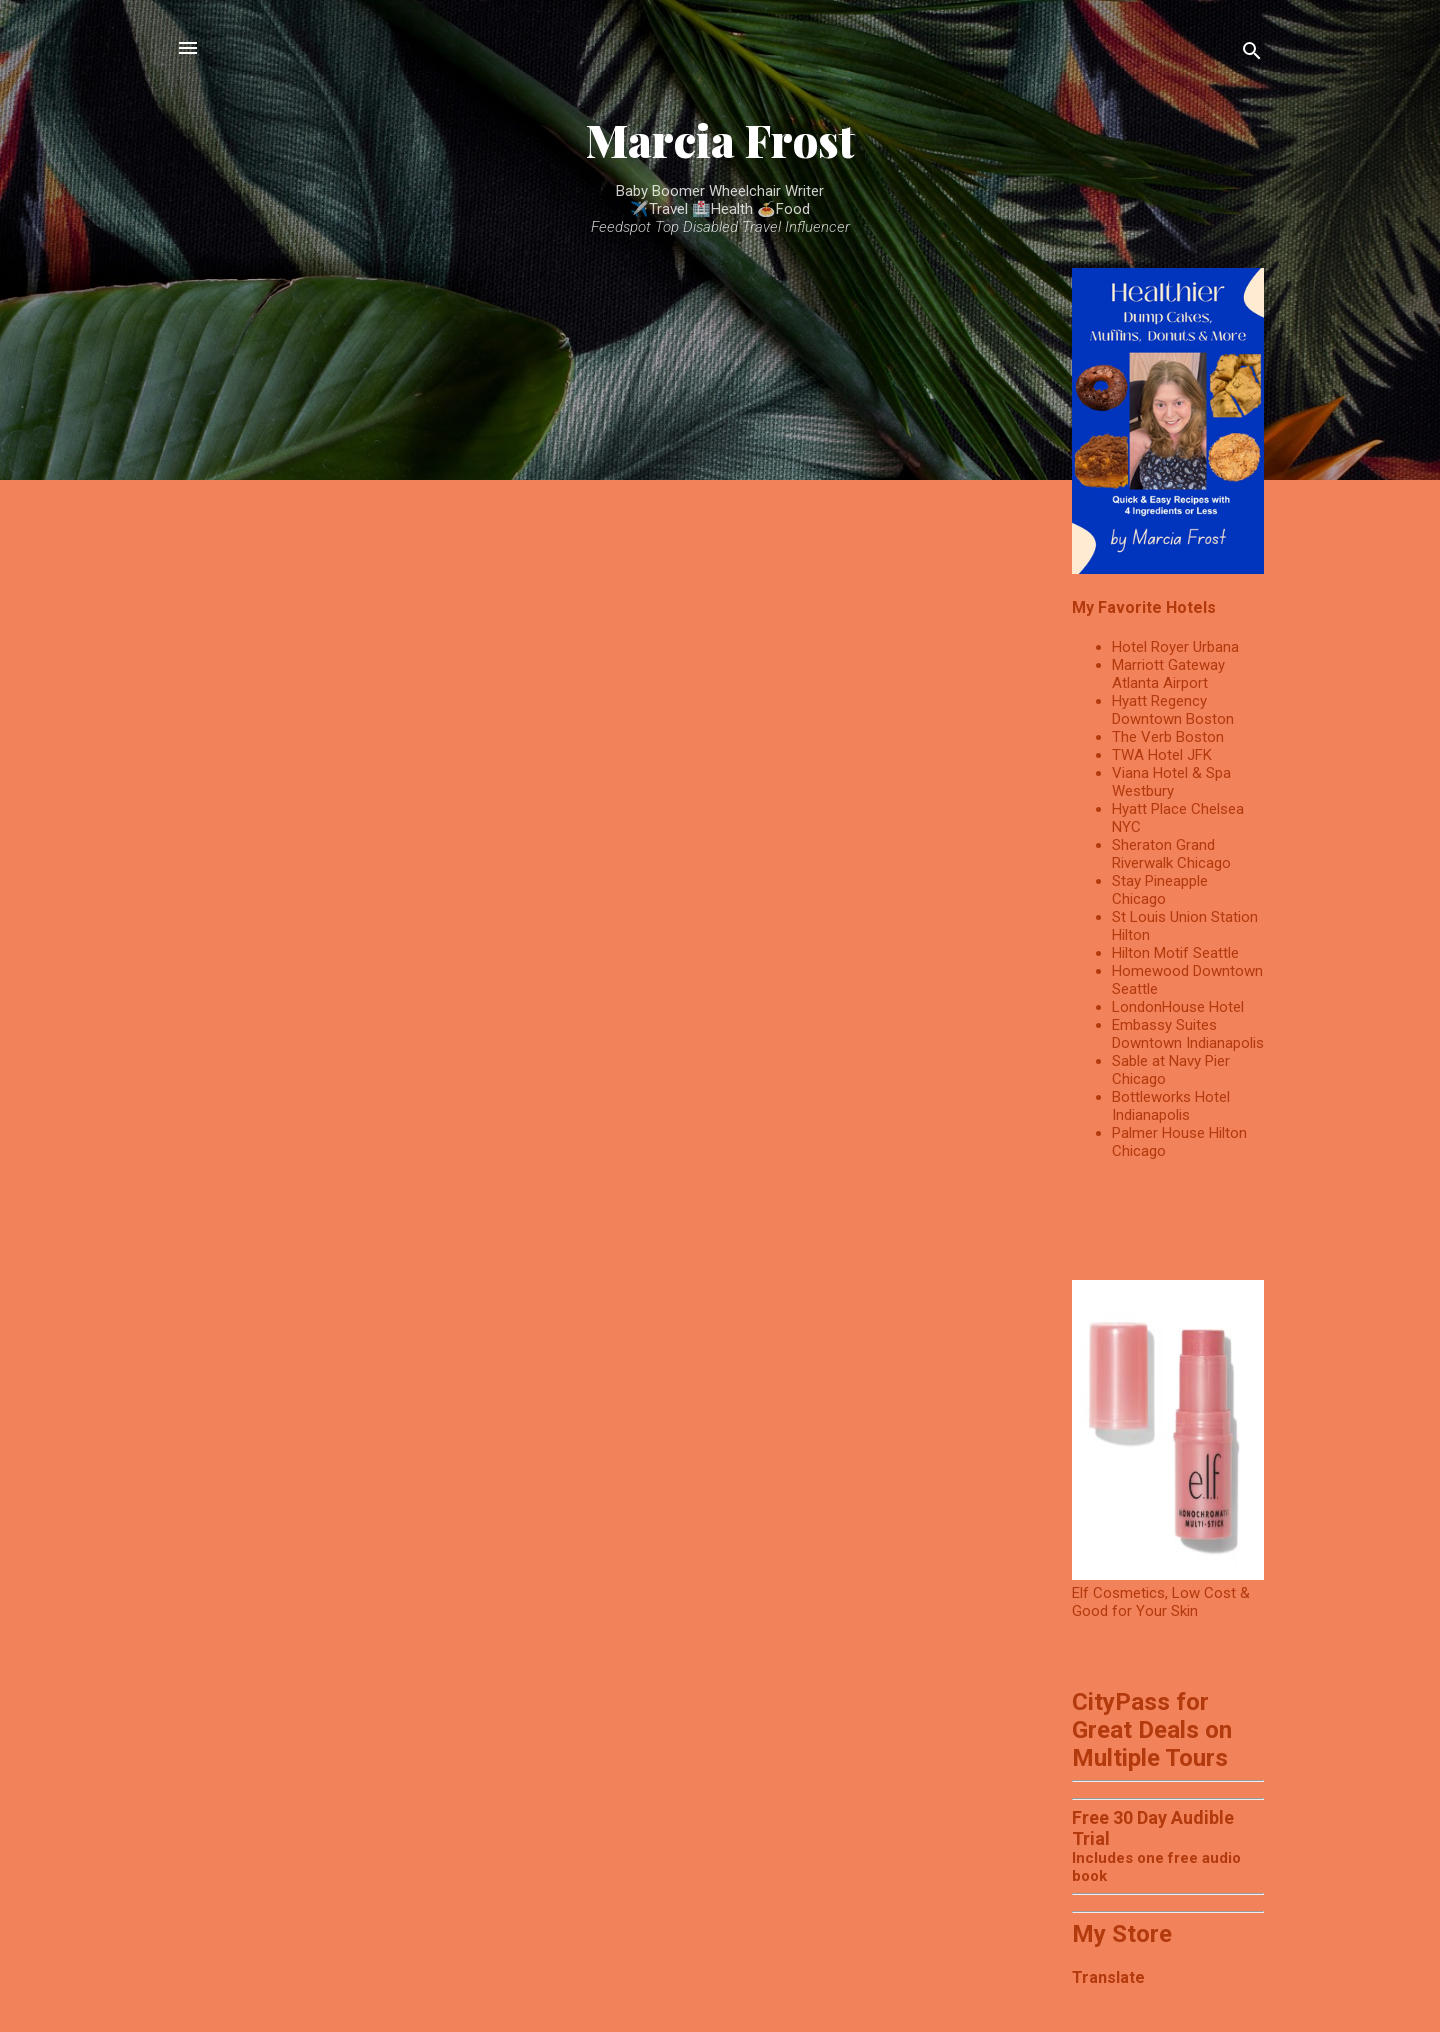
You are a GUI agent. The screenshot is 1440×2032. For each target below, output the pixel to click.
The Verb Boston (1168, 737)
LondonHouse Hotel (1178, 1007)
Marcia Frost (720, 139)
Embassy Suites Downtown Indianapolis (1188, 1034)
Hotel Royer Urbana (1175, 647)
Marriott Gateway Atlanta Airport (1168, 674)
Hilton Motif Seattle (1175, 953)
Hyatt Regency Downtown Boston (1173, 710)
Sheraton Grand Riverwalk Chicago (1171, 854)
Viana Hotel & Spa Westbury (1171, 782)
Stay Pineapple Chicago (1160, 890)
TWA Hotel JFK (1162, 755)
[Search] (1252, 54)
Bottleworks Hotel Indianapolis (1171, 1106)
